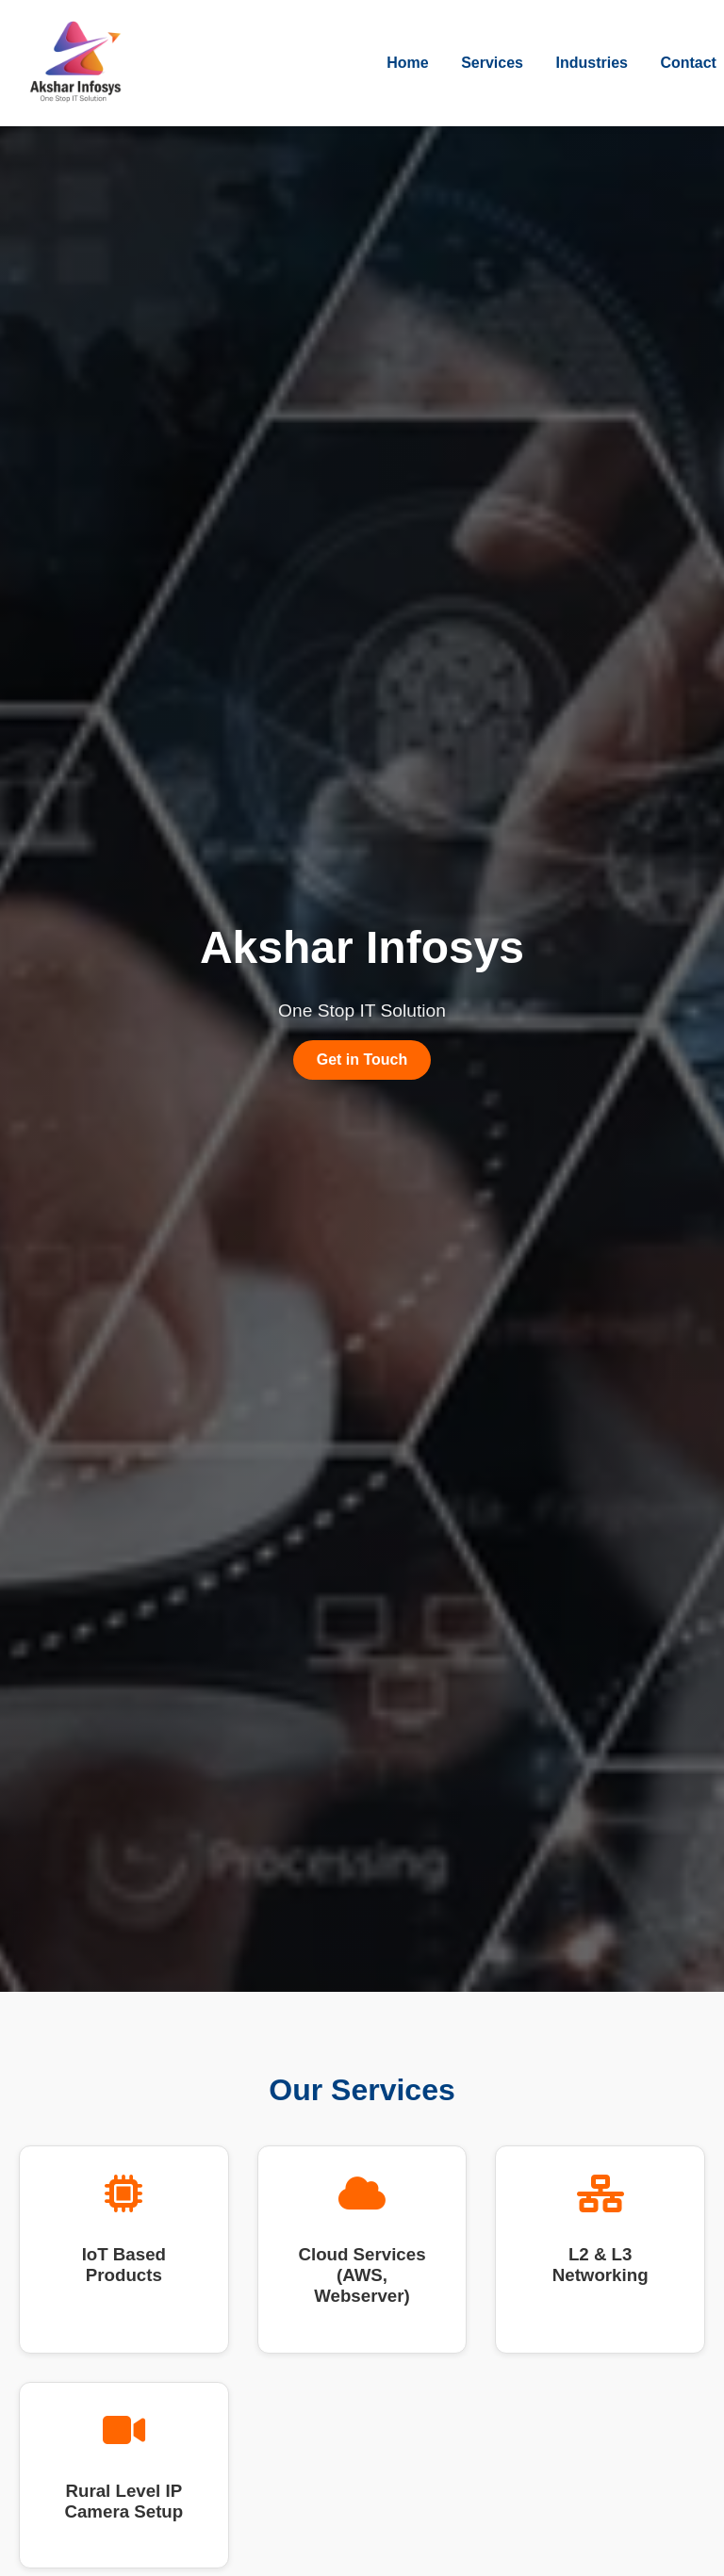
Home (407, 63)
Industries (591, 63)
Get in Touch (362, 1060)
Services (492, 63)
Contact (688, 63)
